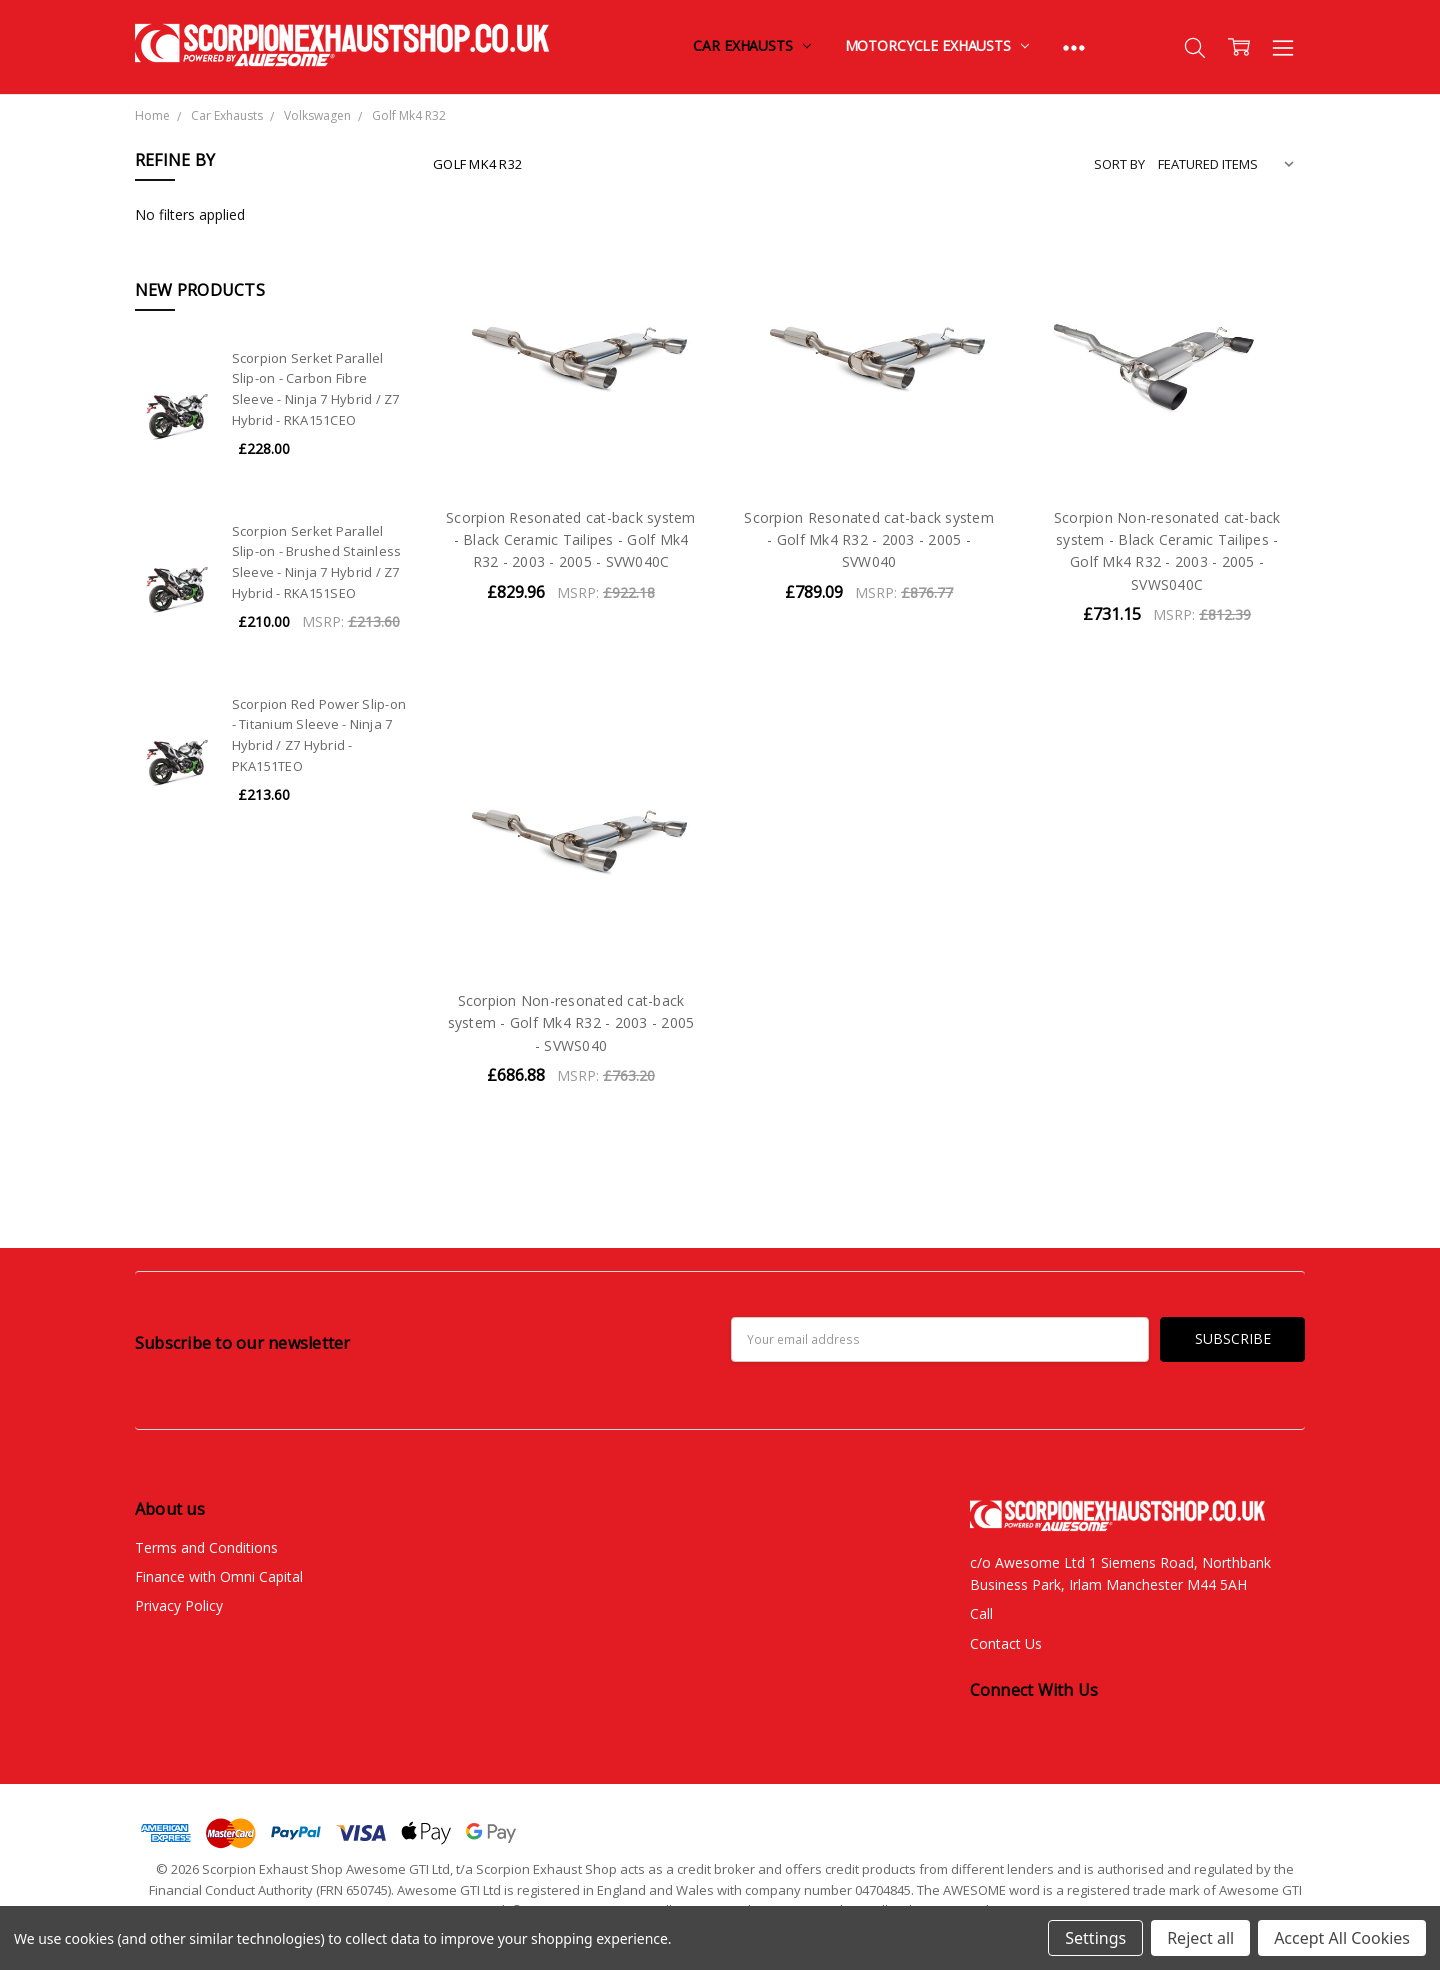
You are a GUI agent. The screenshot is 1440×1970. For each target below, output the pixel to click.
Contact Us (1006, 1643)
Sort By (1119, 164)
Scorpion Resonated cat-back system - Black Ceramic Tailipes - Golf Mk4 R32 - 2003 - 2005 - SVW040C (571, 540)
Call (981, 1613)
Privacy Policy (179, 1605)
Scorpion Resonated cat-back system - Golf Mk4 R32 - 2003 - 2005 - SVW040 (869, 540)
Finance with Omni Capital (219, 1576)
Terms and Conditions (206, 1547)
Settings (1095, 1938)
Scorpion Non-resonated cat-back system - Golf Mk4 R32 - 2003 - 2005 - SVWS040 (571, 1023)
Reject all (1200, 1938)
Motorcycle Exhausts (937, 45)
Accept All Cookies (1342, 1938)
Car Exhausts (751, 45)
